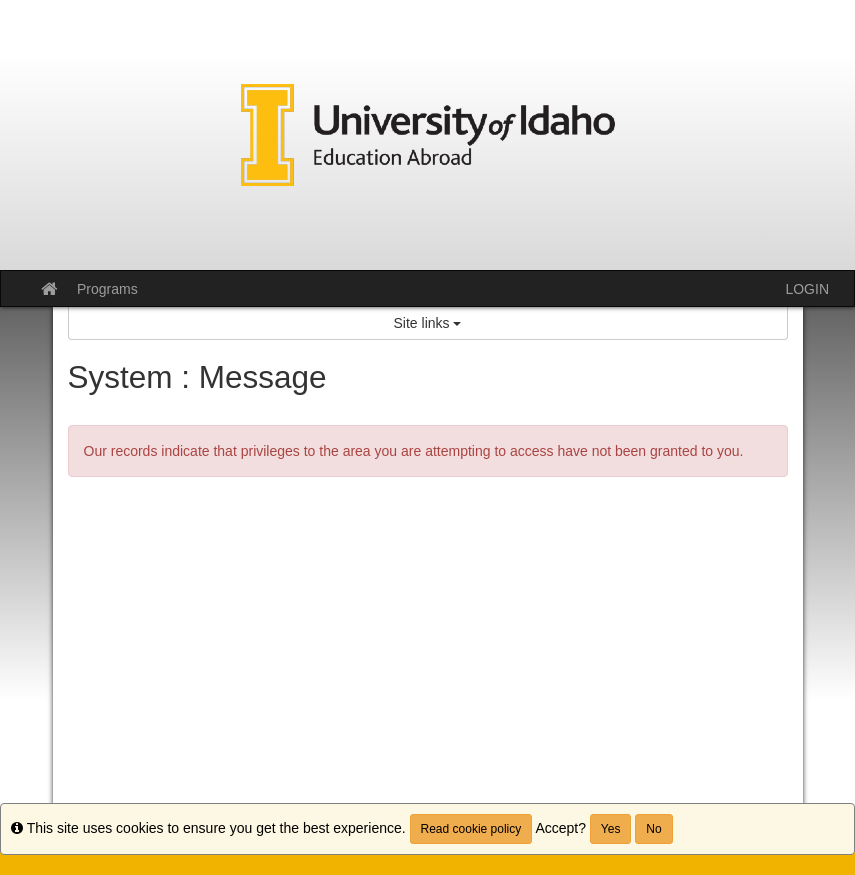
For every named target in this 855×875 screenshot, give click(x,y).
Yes (611, 829)
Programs (107, 289)
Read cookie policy (471, 829)
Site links (428, 323)
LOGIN (807, 289)
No (653, 829)
